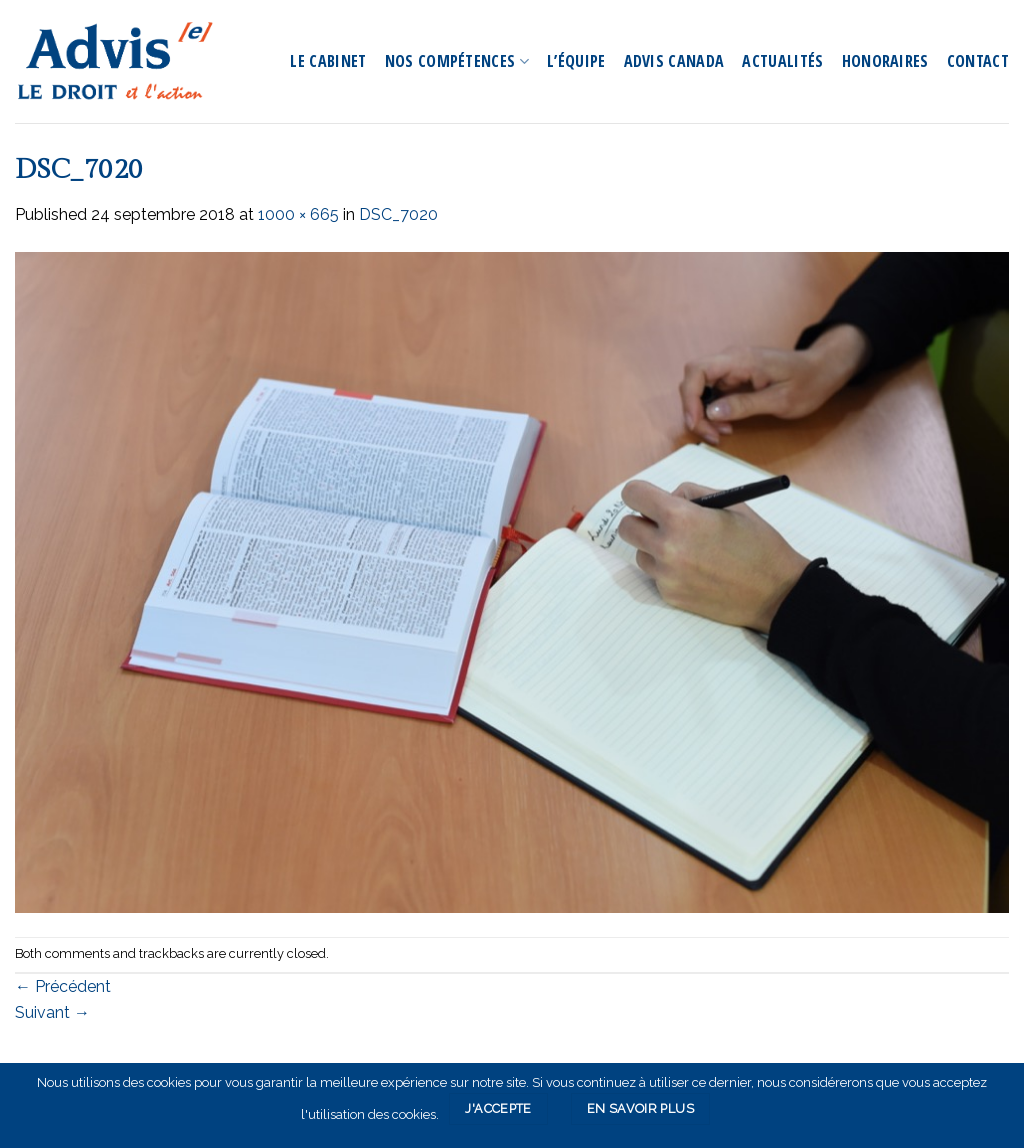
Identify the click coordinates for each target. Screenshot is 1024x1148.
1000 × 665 (298, 214)
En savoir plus (640, 1108)
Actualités (782, 61)
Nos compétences (457, 61)
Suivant (52, 1012)
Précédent (63, 986)
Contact (978, 61)
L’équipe (576, 61)
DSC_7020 (398, 214)
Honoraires (885, 61)
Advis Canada (674, 61)
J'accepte (498, 1108)
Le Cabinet (328, 61)
